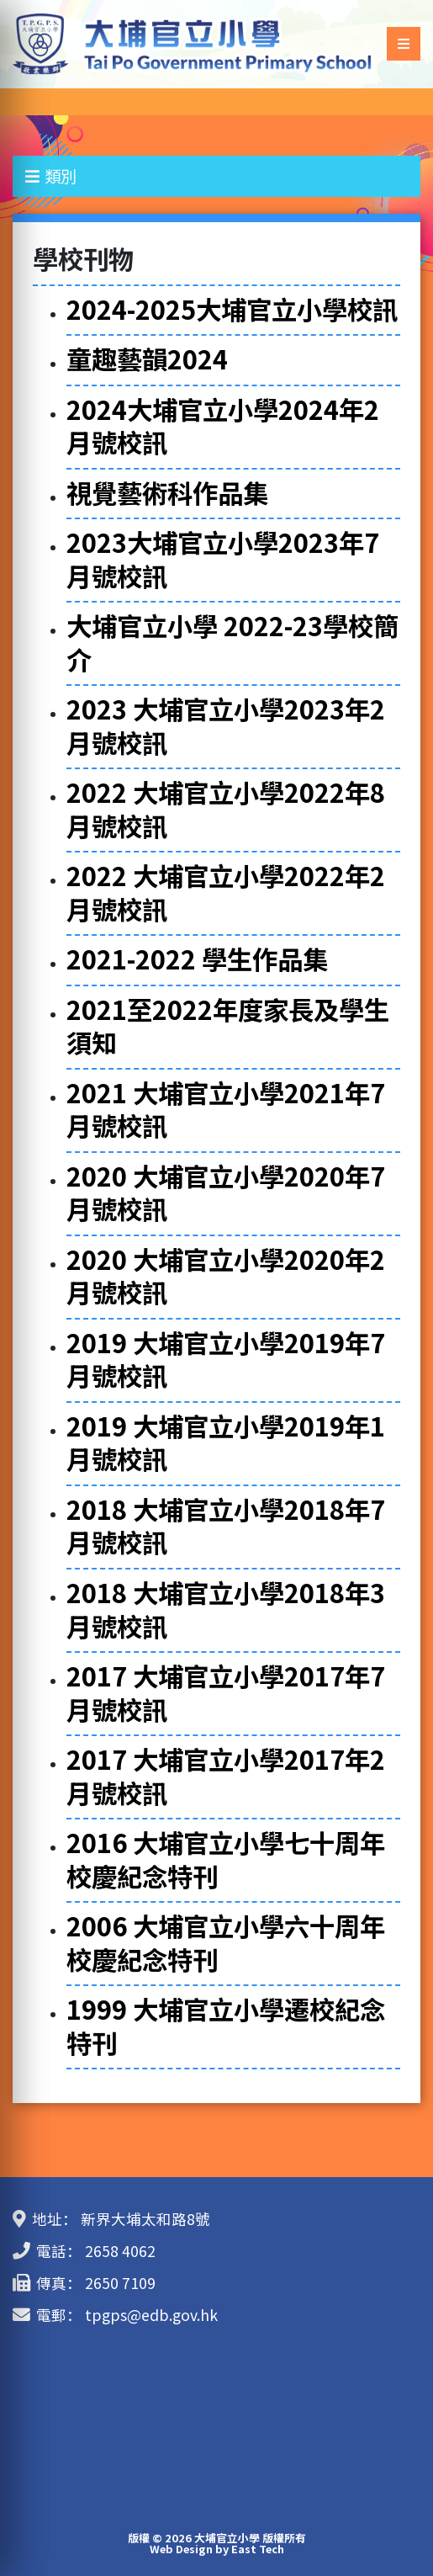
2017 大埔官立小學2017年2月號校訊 (225, 1775)
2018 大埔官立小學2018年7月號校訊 (225, 1525)
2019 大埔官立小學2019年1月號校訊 (225, 1442)
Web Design (181, 2549)
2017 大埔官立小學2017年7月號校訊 (225, 1692)
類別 (51, 176)
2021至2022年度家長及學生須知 (227, 1026)
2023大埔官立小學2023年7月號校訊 (222, 558)
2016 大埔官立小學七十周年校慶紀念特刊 (225, 1859)
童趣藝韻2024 (147, 358)
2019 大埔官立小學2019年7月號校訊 (225, 1359)
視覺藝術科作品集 (167, 492)
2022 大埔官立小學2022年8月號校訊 (225, 808)
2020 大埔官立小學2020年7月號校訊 (225, 1192)
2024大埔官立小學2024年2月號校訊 (222, 425)
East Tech (257, 2549)
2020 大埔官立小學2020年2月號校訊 (225, 1275)
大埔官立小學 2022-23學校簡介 (232, 642)
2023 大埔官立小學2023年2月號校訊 (225, 725)
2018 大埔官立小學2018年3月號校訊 (225, 1609)
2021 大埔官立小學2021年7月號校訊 (225, 1109)
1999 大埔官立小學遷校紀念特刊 (225, 2025)
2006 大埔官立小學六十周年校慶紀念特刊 (225, 1942)
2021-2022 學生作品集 (197, 958)
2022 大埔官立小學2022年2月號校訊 (225, 892)
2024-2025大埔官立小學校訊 (232, 308)
